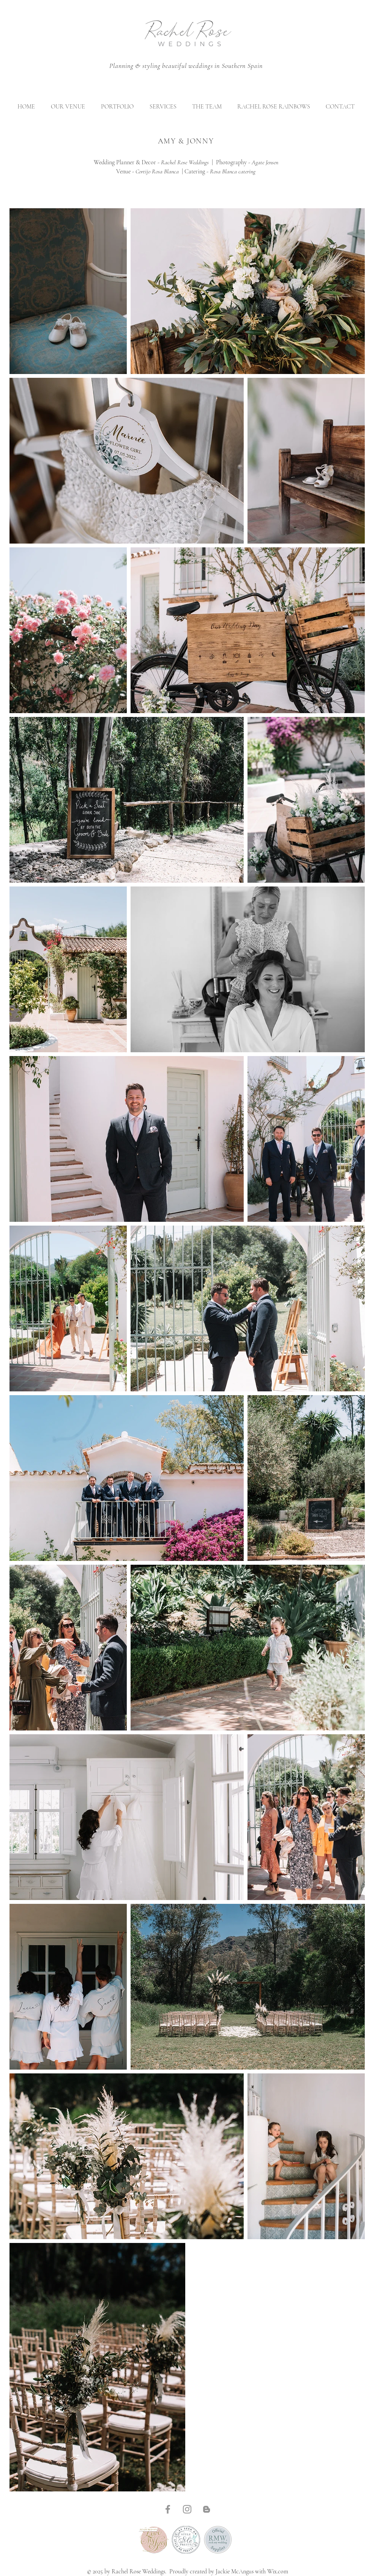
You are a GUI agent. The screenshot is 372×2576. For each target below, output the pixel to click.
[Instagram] (187, 2509)
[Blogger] (206, 2509)
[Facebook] (167, 2509)
